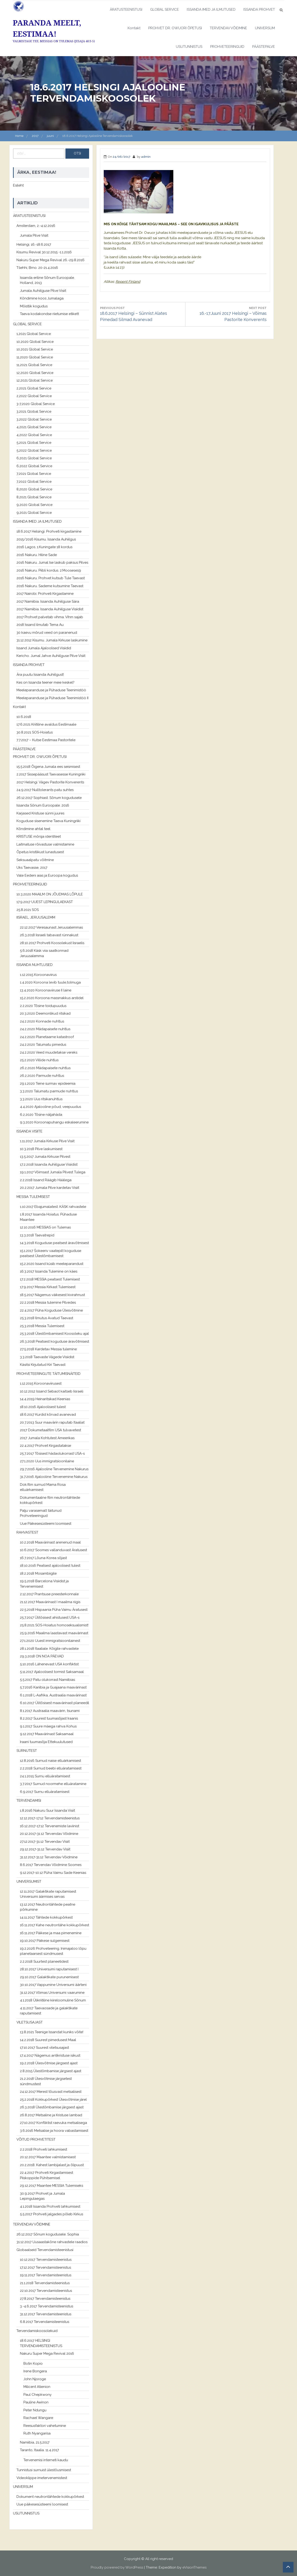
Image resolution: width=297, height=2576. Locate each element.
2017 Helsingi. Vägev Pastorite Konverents (50, 782)
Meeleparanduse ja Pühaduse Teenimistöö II (52, 698)
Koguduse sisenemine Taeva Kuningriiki (48, 821)
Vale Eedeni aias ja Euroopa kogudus (47, 875)
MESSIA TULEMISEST (33, 1197)
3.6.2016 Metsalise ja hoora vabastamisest (54, 2131)
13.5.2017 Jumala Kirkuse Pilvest (45, 1157)
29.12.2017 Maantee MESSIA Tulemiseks (51, 2186)
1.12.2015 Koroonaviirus (38, 975)
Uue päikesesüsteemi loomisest (42, 2504)
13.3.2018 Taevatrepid (37, 1235)
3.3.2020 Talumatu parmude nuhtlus (49, 1091)
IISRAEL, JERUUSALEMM (35, 917)
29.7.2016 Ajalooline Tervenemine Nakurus (54, 1469)
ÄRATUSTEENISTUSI (126, 9)
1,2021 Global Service (33, 334)
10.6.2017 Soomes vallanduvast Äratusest (53, 1550)
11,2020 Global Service (34, 357)
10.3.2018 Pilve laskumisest (41, 1149)
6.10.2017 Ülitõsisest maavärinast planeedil (54, 1703)
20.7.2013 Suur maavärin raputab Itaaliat (52, 1422)
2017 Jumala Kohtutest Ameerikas (47, 1438)
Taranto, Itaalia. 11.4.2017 (39, 2450)
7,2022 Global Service (34, 481)
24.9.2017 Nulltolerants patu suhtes (45, 790)
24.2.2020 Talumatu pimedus (43, 1044)
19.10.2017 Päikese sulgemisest (44, 1941)
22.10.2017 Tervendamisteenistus (46, 2291)
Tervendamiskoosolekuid (37, 2331)
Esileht (18, 185)
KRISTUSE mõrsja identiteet (38, 836)
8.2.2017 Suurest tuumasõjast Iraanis (49, 1718)
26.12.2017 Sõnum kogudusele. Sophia (47, 2234)
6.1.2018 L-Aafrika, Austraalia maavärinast (53, 1695)
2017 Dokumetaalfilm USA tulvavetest (50, 1430)
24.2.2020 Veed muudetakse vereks (48, 1052)
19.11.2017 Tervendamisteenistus (45, 2275)
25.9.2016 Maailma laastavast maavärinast (54, 1633)
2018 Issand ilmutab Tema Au (40, 625)
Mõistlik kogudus (34, 306)
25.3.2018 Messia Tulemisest (42, 1326)
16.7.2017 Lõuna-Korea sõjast (43, 1558)
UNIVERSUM (265, 28)
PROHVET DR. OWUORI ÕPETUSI (175, 28)
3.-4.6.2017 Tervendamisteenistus (46, 2306)
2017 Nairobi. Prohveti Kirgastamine (45, 594)
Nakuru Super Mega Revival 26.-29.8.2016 (50, 260)
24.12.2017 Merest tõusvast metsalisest (50, 2092)
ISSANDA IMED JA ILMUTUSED (211, 9)
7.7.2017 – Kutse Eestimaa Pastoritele (45, 740)
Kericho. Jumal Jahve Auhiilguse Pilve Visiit (50, 656)
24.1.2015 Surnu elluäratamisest (45, 1776)
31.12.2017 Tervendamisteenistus (45, 2314)
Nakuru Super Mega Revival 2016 (47, 2353)
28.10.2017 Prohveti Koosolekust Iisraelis (52, 943)
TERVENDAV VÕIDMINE (228, 28)
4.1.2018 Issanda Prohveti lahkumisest (50, 2206)
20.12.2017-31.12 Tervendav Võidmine (49, 1834)
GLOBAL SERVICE (164, 9)
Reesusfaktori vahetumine (44, 2426)
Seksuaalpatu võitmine (35, 860)
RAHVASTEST (27, 1532)
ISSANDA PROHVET (259, 9)
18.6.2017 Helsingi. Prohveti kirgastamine (48, 531)
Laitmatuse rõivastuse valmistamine (45, 844)
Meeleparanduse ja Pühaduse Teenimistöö (51, 690)
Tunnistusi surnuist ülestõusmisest (43, 2470)
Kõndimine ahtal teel (33, 829)
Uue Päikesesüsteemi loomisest (45, 1523)
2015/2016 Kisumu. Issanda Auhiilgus (46, 539)
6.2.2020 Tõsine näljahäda (41, 1115)
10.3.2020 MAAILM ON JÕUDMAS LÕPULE (49, 894)
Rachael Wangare (38, 2418)
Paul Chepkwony (37, 2395)
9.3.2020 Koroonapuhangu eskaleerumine (54, 1122)
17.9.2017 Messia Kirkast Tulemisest (47, 1287)
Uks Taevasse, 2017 (31, 867)
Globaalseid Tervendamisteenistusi (44, 2250)
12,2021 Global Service (34, 380)
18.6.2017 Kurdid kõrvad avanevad (48, 1414)
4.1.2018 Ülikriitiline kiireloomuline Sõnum (53, 2000)
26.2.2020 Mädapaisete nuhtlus (45, 1068)
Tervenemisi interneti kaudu (45, 2460)
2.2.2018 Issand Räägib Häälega (45, 1180)
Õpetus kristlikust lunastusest (40, 852)
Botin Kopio (33, 2363)
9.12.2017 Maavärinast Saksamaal (47, 1734)
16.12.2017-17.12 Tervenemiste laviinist (49, 1826)
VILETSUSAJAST (29, 2022)
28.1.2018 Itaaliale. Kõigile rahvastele (49, 1649)
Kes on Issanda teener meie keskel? (45, 682)
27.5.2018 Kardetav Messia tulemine (48, 1349)
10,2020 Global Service (35, 342)
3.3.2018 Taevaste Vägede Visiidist (47, 1357)
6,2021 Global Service (34, 458)
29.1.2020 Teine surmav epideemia (47, 1083)
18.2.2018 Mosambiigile (38, 1573)
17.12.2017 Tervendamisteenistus (45, 2267)
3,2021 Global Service (33, 411)
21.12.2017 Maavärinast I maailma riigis (50, 1602)
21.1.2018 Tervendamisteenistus (45, 2283)
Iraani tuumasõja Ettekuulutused (46, 1742)
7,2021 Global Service (33, 474)
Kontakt (134, 28)
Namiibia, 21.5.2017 (34, 2442)
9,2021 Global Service (34, 513)
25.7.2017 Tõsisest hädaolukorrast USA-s (52, 1453)
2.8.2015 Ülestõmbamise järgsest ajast (50, 2071)
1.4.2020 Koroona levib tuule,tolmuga (50, 982)
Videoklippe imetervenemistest (41, 2478)
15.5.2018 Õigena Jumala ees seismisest (48, 767)
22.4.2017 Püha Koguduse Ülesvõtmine (51, 1310)
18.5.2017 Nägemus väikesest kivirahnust (52, 1295)
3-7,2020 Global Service (35, 404)
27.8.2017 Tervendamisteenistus (45, 2298)
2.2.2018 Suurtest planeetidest (44, 1961)
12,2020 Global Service (34, 373)
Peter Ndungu (34, 2410)
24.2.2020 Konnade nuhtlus (42, 1021)
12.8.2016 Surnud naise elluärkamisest (50, 1761)
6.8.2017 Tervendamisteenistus (44, 2322)
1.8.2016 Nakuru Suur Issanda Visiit (47, 1810)
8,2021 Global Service (34, 497)
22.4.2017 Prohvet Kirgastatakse (45, 1446)
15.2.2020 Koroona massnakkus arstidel (52, 998)
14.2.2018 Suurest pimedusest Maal (48, 2040)
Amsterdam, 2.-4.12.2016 (35, 226)
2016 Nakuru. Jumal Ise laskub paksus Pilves (52, 562)
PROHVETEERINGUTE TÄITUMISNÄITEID (48, 1374)
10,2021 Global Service (34, 349)
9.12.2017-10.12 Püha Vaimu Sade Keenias (53, 1873)
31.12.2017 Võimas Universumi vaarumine (52, 1993)
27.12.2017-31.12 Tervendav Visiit (45, 1842)
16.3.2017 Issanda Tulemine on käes (48, 1271)
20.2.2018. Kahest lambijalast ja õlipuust (52, 2165)
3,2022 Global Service (34, 419)
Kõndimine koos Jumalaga (42, 298)
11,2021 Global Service (34, 365)
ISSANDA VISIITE (29, 1131)
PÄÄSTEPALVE (263, 47)
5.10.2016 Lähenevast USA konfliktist (49, 1664)
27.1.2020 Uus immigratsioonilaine (47, 1461)
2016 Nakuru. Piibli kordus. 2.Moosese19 (48, 570)
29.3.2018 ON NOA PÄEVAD (42, 1656)
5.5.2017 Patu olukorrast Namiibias (47, 1680)
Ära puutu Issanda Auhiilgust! (40, 674)
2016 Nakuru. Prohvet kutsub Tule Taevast (50, 578)
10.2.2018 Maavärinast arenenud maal (50, 1542)
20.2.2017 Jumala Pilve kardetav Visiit (49, 1188)
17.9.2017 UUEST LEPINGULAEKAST (44, 902)
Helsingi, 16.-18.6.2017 (33, 244)
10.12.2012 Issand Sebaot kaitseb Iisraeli (51, 1391)
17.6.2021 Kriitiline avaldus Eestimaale (46, 724)
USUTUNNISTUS (189, 47)
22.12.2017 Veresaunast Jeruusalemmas (51, 927)
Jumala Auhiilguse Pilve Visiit (43, 291)
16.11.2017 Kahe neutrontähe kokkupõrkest (54, 1925)
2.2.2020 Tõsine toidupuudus (43, 1006)
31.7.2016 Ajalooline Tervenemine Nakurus (53, 1477)
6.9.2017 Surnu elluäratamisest (44, 1792)
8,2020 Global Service (34, 489)
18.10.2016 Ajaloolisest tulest (43, 1407)
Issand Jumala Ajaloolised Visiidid (43, 648)
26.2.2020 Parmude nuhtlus (42, 1076)
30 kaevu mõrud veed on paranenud (46, 632)
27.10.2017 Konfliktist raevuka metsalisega (53, 2123)
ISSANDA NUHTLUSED (34, 965)
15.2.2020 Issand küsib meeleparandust (51, 1264)
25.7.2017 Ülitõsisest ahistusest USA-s (49, 1617)
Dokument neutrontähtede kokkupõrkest (50, 2497)
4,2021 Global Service (34, 427)
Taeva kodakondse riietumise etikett (49, 314)
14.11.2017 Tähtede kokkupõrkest (46, 1917)
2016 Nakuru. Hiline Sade (36, 555)
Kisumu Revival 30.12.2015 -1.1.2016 (44, 252)
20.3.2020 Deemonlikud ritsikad (45, 1013)
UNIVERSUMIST (28, 1881)
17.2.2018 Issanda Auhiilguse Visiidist (48, 1164)
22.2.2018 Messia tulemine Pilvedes (48, 1302)
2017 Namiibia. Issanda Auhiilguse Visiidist (49, 609)
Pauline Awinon (35, 2402)
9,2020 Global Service (34, 505)
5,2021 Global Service (33, 443)
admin (146, 156)
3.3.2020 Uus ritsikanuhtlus (41, 1099)
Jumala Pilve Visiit (34, 235)
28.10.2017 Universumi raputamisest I (49, 1969)
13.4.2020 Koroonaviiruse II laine (45, 990)
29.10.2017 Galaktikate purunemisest (49, 1977)
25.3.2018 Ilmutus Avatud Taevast (46, 1318)
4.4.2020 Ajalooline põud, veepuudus (50, 1107)
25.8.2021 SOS (27, 910)
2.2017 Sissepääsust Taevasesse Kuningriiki (50, 774)
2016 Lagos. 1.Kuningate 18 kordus (44, 547)
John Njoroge (34, 2379)
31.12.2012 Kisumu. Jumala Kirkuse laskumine (51, 640)
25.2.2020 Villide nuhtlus (39, 1060)
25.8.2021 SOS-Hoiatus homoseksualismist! (54, 1625)
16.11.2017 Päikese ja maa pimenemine (50, 1933)
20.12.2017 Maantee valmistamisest (48, 2157)
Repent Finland (128, 282)
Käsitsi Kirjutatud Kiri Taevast (42, 1365)
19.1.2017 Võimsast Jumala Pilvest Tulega (52, 1172)
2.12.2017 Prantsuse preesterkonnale (49, 1594)
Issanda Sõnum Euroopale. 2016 (42, 805)
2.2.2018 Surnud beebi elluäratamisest (50, 1768)
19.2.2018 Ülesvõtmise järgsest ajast (48, 2063)
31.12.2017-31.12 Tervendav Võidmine (48, 1857)
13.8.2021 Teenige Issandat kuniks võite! (51, 2032)
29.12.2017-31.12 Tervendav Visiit (45, 1849)
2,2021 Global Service (33, 388)
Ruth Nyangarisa (37, 2433)
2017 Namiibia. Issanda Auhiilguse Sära (47, 601)
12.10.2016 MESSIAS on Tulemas (45, 1227)
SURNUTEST (26, 1751)
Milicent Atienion (36, 2387)
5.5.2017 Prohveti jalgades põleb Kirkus (51, 2214)
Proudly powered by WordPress (117, 2567)
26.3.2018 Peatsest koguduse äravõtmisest (54, 1341)
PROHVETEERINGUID (227, 47)
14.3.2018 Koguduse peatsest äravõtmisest (54, 1243)
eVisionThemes (194, 2567)
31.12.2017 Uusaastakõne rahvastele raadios (51, 2242)
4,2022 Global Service (34, 435)
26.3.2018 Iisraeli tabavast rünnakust (49, 935)
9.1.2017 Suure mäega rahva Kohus (48, 1726)
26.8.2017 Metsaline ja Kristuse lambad (51, 2115)
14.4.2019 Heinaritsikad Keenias (45, 1399)
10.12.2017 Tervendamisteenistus (45, 2260)
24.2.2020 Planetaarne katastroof (47, 1037)
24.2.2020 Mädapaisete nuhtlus (45, 1029)
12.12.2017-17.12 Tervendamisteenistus (50, 1818)
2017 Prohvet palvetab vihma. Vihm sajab (49, 617)
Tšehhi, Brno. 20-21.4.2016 (37, 268)
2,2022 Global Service (34, 396)
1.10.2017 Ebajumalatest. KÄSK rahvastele (53, 1207)
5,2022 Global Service (34, 450)
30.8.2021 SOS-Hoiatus (34, 732)
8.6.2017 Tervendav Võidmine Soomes (50, 1865)
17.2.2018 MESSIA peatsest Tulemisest (50, 1279)
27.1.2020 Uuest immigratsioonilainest (50, 1641)
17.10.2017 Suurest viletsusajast (44, 2047)
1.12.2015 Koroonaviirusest (40, 1383)
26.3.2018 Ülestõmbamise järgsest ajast (52, 2107)
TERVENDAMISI (28, 1800)
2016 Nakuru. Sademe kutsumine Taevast (49, 586)
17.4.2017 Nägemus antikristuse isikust (50, 2055)
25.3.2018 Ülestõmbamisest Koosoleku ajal (54, 1333)
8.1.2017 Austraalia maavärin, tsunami (50, 1711)
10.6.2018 (23, 717)
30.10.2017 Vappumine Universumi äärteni (53, 1985)
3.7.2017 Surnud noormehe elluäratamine (53, 1784)
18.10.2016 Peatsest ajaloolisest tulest (50, 1565)
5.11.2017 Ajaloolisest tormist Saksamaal (52, 1672)
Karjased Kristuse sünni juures (40, 813)
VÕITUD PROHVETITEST (35, 2139)
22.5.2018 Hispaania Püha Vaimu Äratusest (53, 1610)
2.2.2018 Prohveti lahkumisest (43, 2149)
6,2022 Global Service (34, 466)
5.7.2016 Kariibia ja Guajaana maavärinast (53, 1687)
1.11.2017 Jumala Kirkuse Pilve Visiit (47, 1141)
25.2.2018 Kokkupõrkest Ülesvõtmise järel (53, 2099)
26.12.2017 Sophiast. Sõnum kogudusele (49, 798)
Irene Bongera (35, 2371)
